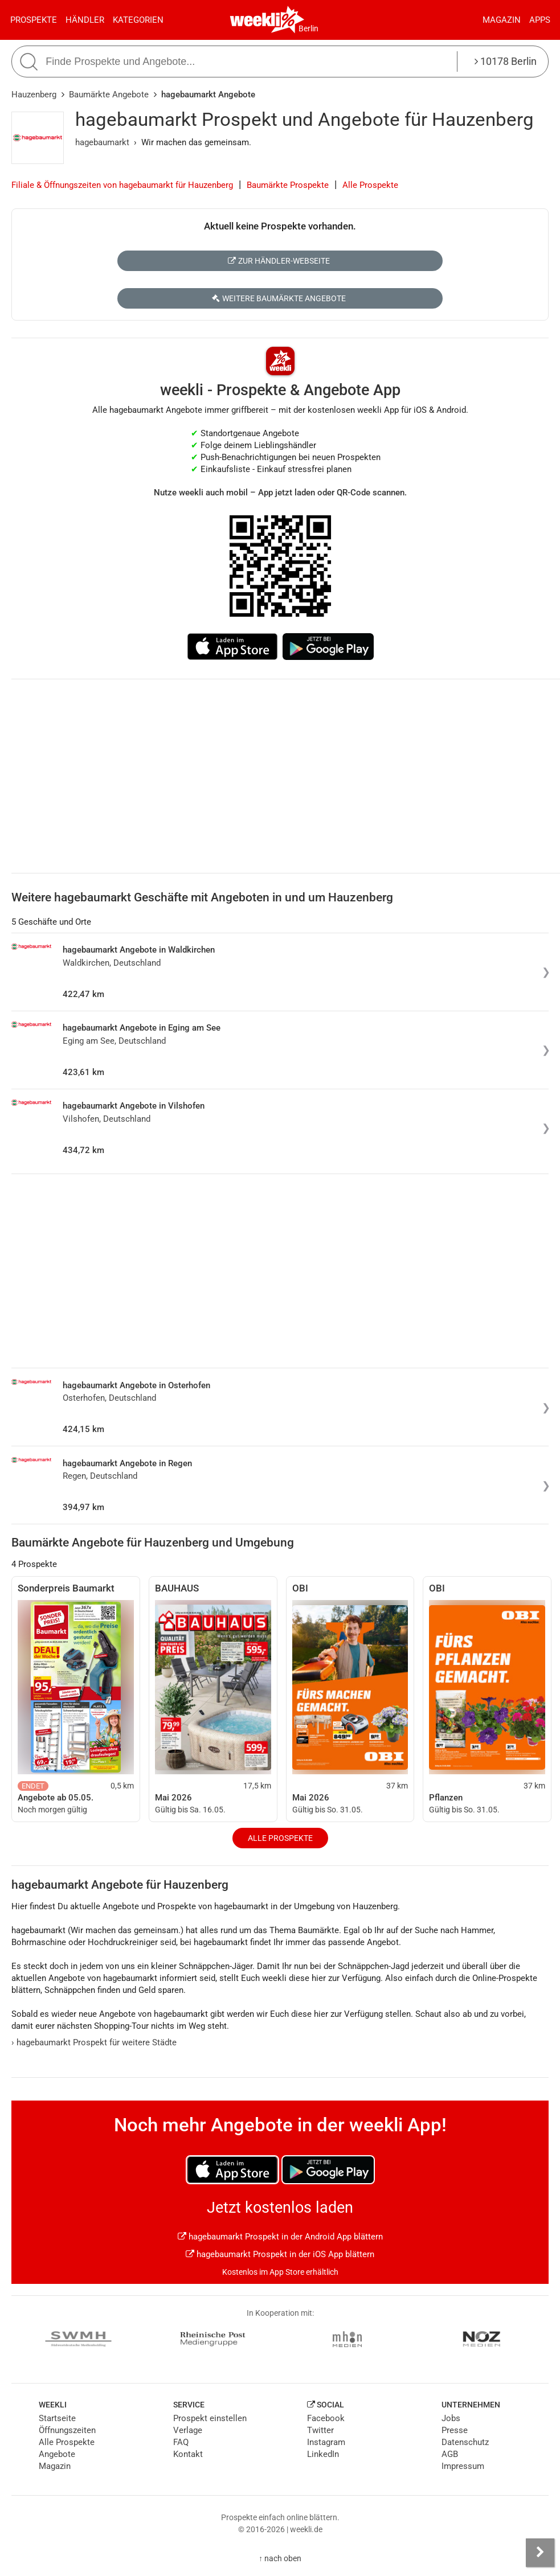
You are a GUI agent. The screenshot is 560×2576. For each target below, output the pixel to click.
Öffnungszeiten (67, 2430)
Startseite (57, 2418)
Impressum (463, 2466)
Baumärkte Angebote (109, 94)
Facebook (326, 2418)
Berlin (308, 28)
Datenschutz (465, 2442)
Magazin (502, 20)
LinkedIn (323, 2454)
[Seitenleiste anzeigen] (540, 2552)
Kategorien (138, 20)
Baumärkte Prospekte (288, 185)
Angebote (57, 2454)
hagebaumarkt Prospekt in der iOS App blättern (280, 2254)
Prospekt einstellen (210, 2418)
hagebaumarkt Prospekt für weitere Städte (94, 2042)
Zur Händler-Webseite (279, 260)
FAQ (181, 2442)
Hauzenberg (33, 94)
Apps (539, 20)
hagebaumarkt (102, 142)
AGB (450, 2454)
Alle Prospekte (370, 185)
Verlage (187, 2430)
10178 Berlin (506, 61)
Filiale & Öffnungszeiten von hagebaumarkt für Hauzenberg (122, 185)
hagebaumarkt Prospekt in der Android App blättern (280, 2237)
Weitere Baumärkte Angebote (279, 298)
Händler (85, 20)
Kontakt (188, 2454)
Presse (455, 2430)
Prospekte (33, 20)
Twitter (320, 2430)
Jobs (451, 2418)
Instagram (326, 2442)
